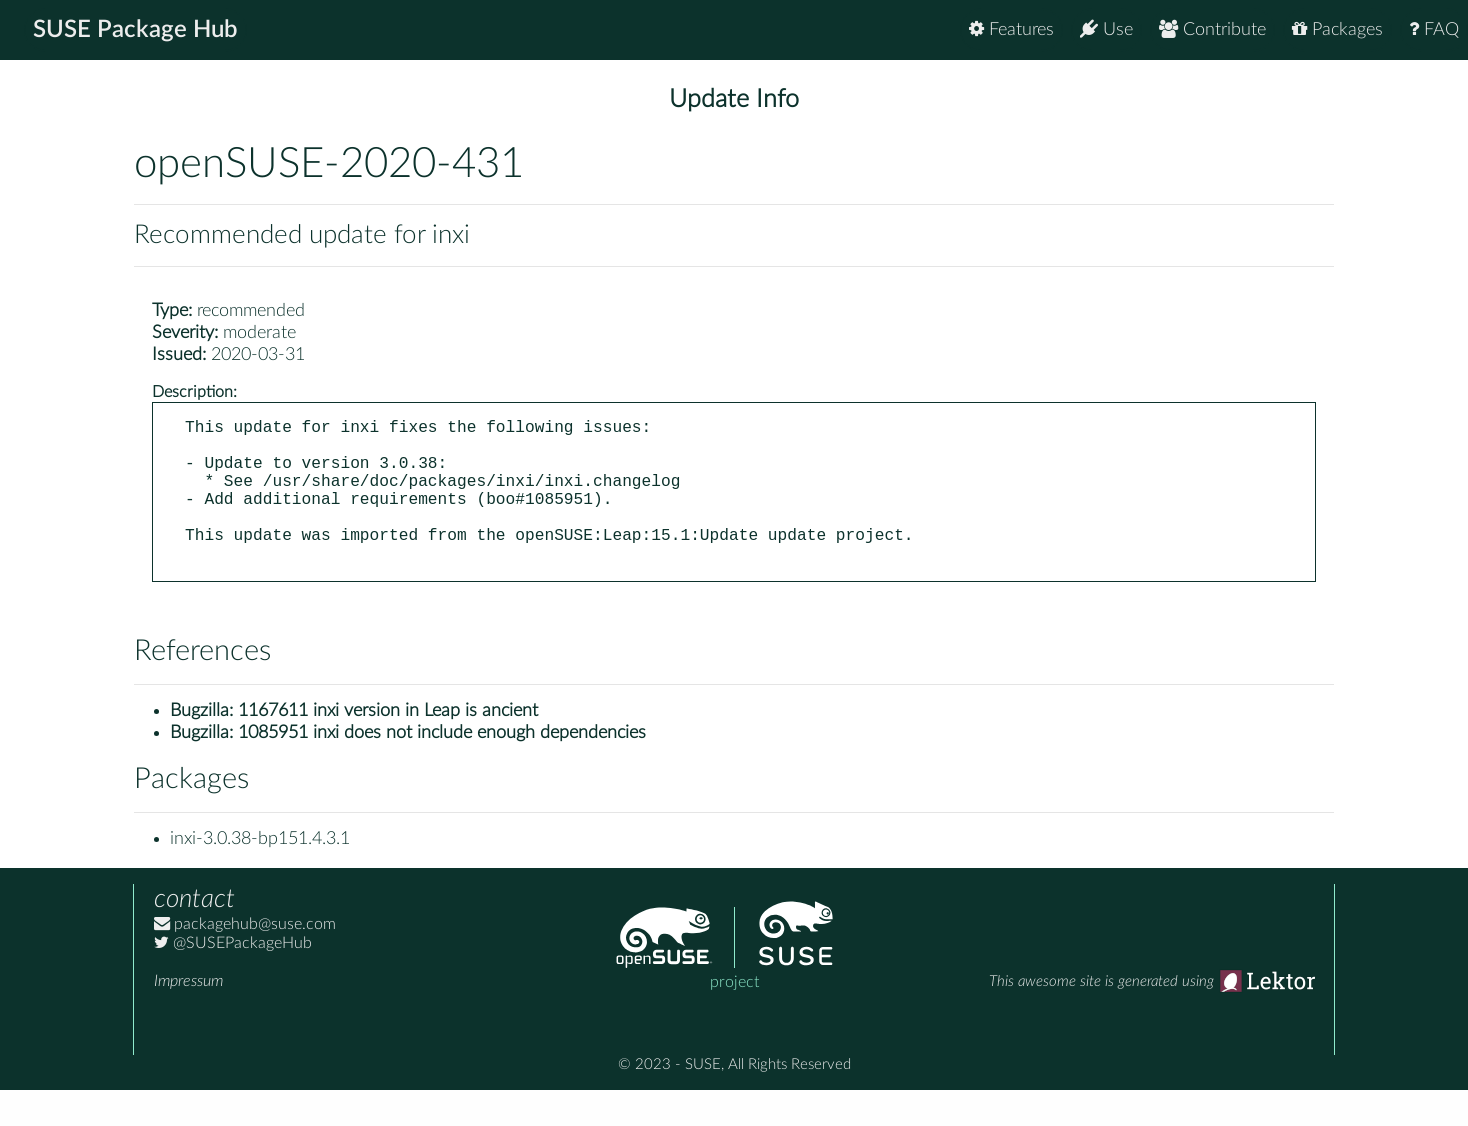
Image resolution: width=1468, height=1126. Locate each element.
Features (1011, 29)
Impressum (188, 1017)
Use (1106, 29)
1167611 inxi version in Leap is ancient (388, 747)
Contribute (1212, 29)
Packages (1337, 29)
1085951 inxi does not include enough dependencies (442, 769)
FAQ (1434, 29)
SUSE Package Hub (135, 30)
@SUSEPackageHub (233, 979)
